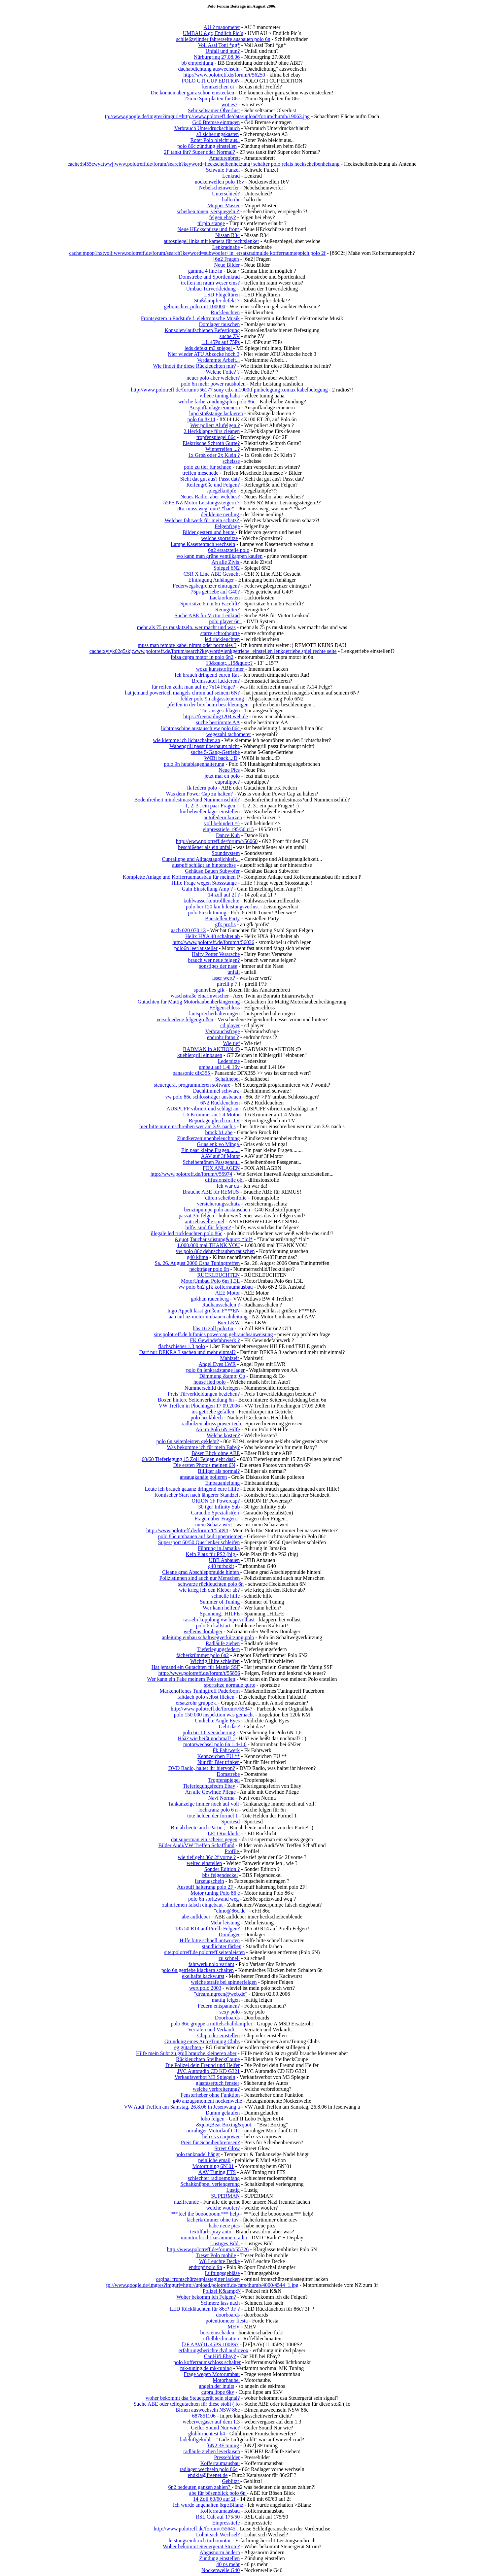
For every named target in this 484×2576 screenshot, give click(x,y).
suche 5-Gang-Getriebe (215, 752)
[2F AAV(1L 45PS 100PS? (210, 2344)
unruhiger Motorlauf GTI (213, 2130)
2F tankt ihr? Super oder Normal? (199, 152)
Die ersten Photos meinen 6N (204, 1465)
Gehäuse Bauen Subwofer (212, 871)
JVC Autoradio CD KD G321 (208, 2071)
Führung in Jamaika (219, 1548)
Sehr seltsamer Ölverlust (214, 110)
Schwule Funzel (223, 170)
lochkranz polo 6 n (218, 1810)
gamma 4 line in (205, 271)
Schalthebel (227, 1079)
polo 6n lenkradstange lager (215, 1370)
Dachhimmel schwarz (216, 1091)
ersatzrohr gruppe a (196, 1703)
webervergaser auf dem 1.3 (211, 2421)
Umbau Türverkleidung (211, 288)
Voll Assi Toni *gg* (219, 45)
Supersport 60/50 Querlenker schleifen (199, 1542)
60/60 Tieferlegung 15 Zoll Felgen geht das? (188, 1459)
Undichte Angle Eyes (217, 1720)
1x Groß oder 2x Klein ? (214, 455)
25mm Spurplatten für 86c (212, 98)
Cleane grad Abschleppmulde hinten (201, 1572)
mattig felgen (226, 2000)
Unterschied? (226, 193)
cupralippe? (227, 782)
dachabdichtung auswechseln (208, 69)
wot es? (229, 104)
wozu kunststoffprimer (220, 669)
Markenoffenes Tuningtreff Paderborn (199, 1691)
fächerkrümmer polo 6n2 (202, 1655)
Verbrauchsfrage (222, 1031)
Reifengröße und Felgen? (213, 485)
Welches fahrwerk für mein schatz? (202, 520)
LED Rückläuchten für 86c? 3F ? (205, 2309)
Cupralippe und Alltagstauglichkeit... (201, 859)
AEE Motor (227, 1293)
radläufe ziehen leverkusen (211, 2451)
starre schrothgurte (220, 633)
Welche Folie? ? (223, 372)
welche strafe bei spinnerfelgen (224, 1982)
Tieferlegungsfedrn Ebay (209, 1786)
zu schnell (229, 1958)
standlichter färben (222, 1946)
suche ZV (230, 336)
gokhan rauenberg (210, 1299)
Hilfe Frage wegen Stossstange (204, 883)
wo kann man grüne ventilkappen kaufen (219, 556)
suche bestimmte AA (217, 722)
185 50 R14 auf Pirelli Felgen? (207, 1928)
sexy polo (230, 2012)
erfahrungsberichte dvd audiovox (213, 2350)
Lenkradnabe (226, 247)
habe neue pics (224, 2225)
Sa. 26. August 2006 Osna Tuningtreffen (197, 1263)
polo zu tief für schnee (207, 467)
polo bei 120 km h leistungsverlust (222, 906)
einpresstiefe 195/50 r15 (228, 829)
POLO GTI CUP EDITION (211, 81)
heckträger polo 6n (209, 1269)
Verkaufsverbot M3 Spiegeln (205, 2077)
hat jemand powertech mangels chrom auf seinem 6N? (182, 692)
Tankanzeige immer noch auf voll (204, 1804)
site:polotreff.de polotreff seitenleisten (204, 1952)
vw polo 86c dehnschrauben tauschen (215, 1251)
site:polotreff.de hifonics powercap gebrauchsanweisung (213, 1334)
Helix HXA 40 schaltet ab (212, 936)
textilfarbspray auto (210, 2231)
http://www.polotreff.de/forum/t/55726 (208, 2249)
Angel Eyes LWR (217, 1364)
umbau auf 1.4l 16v (219, 1067)
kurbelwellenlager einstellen (210, 811)
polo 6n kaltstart (213, 1625)
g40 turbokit (221, 1566)
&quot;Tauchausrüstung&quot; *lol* (214, 1239)
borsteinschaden (217, 2332)
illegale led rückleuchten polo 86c (186, 1233)
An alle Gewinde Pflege (210, 1792)
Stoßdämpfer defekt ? (217, 300)
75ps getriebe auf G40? (215, 591)
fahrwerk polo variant (211, 1964)
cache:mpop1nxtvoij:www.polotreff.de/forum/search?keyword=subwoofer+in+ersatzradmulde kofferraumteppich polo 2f (197, 253)
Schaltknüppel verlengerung (210, 2184)
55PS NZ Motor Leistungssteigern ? (201, 502)
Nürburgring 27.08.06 (217, 57)
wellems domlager (203, 1631)
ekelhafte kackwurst (203, 1976)
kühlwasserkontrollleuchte (211, 900)
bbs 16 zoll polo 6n (213, 1328)
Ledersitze (229, 1061)
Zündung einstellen (219, 2558)
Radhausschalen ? (221, 1304)
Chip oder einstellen (218, 2035)
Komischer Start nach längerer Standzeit (197, 1495)
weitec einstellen (204, 1863)
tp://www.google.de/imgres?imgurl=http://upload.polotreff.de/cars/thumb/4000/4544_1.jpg (202, 2285)
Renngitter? (227, 609)
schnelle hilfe (226, 1596)
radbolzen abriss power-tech (211, 1423)
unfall (233, 972)
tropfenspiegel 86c (216, 437)
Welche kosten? (223, 1435)
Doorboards (227, 2017)
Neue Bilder (227, 265)
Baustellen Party (222, 918)
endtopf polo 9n (205, 2267)
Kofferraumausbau (220, 2463)
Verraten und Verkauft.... (214, 2029)
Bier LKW (229, 1322)
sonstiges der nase (218, 966)
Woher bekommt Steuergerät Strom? (201, 2546)
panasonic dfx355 (192, 1073)
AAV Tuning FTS (217, 2172)
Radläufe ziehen (223, 1643)
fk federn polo (202, 788)
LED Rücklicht (224, 1833)
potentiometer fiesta (227, 2320)
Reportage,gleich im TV (214, 1120)
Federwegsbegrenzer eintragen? (206, 586)
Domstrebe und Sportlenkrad (209, 277)
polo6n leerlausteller (196, 948)
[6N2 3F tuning (222, 2445)
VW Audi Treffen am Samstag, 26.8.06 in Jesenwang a (182, 2107)
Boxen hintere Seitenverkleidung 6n (196, 1400)
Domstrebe (228, 1774)
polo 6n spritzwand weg (213, 1899)
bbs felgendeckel (220, 1875)
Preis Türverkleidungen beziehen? (204, 1394)
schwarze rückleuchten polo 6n (211, 1584)
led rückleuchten (222, 639)
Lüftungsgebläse (222, 2273)
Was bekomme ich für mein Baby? (203, 1447)
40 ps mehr (228, 2564)
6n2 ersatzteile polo (228, 550)
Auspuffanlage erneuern (214, 407)
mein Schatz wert (213, 1524)
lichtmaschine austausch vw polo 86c (201, 728)
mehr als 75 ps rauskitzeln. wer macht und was (186, 627)
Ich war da (228, 1186)
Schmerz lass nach (220, 2303)
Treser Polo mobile (216, 2255)
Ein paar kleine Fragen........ (210, 1150)
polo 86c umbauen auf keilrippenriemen (200, 1536)
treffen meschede (200, 473)
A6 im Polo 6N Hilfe (218, 1429)
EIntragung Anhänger (211, 580)
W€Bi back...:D (220, 758)
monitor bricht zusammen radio (214, 2237)
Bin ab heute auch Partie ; (198, 1827)
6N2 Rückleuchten (220, 1102)
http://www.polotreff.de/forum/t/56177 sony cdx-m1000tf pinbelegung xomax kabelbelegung (230, 389)
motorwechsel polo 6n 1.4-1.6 (215, 1744)
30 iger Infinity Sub (219, 1506)
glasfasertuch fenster (217, 2083)
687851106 (204, 2416)
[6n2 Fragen (226, 259)
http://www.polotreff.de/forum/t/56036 (213, 942)
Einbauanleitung (222, 1483)
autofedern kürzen (223, 817)
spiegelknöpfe (221, 490)
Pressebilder (227, 2457)
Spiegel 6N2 (227, 568)
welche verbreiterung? (216, 2089)
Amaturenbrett (224, 158)
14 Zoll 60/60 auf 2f (214, 2499)
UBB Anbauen (224, 1560)
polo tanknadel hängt (197, 2154)
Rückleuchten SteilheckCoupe (208, 2059)
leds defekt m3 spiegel (209, 348)
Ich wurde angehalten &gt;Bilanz (208, 2505)
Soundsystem (226, 853)
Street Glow (227, 2148)
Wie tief (231, 1043)
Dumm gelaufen (223, 2113)
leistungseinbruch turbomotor (199, 2540)
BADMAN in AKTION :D (211, 1049)
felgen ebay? (222, 217)
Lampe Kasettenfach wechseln (203, 544)
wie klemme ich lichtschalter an (186, 740)
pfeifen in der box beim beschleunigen (208, 704)
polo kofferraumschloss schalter (207, 2362)
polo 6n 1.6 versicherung (209, 1732)
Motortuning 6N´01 (213, 2166)
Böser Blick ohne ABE (215, 1453)
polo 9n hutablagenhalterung (194, 764)
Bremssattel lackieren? (216, 681)
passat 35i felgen (196, 1215)
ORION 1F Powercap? (216, 1501)
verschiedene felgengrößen (184, 1019)
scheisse (231, 461)
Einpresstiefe (226, 2522)
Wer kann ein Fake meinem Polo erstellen (191, 1679)
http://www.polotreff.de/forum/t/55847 (212, 1709)
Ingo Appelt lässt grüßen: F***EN (203, 1310)
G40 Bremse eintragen (216, 122)
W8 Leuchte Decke (219, 2261)
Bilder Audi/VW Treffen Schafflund (196, 1845)
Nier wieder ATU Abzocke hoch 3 (203, 354)
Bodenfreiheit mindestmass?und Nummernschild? (187, 799)
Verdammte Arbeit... (218, 360)
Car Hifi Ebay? (220, 2356)
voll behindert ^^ (222, 823)
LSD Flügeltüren (222, 294)
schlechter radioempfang (214, 2178)
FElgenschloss (224, 1007)
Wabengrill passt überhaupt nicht (204, 746)
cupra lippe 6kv (217, 2392)
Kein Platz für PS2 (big (211, 1554)
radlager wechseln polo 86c (208, 2469)
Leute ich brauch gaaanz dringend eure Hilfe (192, 1489)
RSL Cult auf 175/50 (218, 2517)
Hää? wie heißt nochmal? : (206, 1738)
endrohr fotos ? (223, 1037)
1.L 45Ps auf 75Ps (220, 342)
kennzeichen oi (218, 86)
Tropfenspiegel (224, 1780)
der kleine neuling (220, 514)
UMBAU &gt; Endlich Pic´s (213, 33)
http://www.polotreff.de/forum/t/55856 (199, 1673)
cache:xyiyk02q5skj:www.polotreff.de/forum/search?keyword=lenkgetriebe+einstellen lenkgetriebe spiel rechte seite (213, 651)
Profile (232, 1851)
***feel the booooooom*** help (205, 2214)
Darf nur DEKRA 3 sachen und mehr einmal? (187, 1352)
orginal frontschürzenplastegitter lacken (198, 2279)
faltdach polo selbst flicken (205, 1697)
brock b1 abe (218, 1132)
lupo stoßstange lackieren (216, 413)
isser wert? (223, 978)
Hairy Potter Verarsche (216, 954)
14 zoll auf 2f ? (224, 895)
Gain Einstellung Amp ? (208, 889)
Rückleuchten (225, 312)
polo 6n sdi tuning (207, 912)
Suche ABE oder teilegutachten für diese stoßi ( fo (187, 2404)
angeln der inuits (216, 2386)
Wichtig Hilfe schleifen (215, 1661)
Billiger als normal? (219, 1471)
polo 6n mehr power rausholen (213, 384)
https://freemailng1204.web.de (215, 716)
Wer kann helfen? (221, 1607)
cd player (230, 1025)
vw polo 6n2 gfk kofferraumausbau (215, 1287)
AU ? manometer (222, 27)
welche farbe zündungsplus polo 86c (217, 401)
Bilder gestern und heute (209, 532)
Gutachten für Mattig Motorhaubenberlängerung (189, 1001)
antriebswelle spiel (205, 1221)
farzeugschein (209, 1881)
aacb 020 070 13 (188, 930)
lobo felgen (212, 2118)
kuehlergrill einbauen (199, 1055)
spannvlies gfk (209, 990)
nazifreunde (186, 2202)
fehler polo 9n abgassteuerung (212, 698)
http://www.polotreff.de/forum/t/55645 (195, 2528)
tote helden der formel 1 (212, 1815)
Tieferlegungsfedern (218, 1649)
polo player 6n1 (225, 621)
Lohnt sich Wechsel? (218, 2534)
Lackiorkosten (225, 597)
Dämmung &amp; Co (222, 1376)
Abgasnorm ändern (220, 2552)
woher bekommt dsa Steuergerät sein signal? (193, 2398)
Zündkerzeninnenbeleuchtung (208, 1138)
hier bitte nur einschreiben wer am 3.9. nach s (187, 1126)
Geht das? (229, 1726)
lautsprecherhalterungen (214, 1013)
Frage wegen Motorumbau (212, 2374)
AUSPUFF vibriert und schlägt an (203, 1108)
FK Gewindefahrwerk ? (215, 1340)
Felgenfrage (227, 526)
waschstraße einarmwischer (200, 996)
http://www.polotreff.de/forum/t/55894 (187, 1530)
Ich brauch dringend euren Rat (207, 675)
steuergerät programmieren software (192, 1085)
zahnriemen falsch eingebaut (192, 1905)
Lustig (233, 2190)
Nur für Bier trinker (218, 1762)
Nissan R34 (227, 235)
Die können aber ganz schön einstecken (193, 92)
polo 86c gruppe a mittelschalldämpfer (211, 2023)
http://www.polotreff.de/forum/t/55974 (191, 1174)
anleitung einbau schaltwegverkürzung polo (208, 1637)
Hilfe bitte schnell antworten (210, 1940)
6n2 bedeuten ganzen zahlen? (200, 2487)
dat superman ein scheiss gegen (204, 1839)
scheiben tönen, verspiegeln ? (208, 211)
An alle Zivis (226, 562)
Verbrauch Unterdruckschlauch (207, 128)
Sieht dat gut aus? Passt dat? (210, 479)
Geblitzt (231, 2481)
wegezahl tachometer (228, 734)
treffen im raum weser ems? (210, 283)
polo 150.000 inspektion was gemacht (214, 1714)
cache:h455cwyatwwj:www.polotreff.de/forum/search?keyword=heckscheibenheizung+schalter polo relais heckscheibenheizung (204, 164)
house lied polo (209, 1382)
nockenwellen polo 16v (219, 182)
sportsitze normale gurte (229, 1685)
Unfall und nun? (222, 51)
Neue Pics (229, 770)
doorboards (228, 2315)
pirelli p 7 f (229, 984)
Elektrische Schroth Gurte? (211, 443)
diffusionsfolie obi (224, 1180)
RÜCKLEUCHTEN (218, 1275)
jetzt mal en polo (222, 776)
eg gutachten (188, 2047)
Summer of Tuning (220, 1602)
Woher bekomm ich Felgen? (206, 2297)
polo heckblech (206, 1417)
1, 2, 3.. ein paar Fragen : (212, 805)
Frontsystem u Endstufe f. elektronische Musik (190, 318)
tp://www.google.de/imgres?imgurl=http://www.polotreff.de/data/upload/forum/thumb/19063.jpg (207, 116)
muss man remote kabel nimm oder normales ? (187, 645)
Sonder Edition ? (222, 1869)
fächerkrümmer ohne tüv (213, 2219)
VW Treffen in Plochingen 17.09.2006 (199, 1405)
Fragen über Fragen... (217, 1518)
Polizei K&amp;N (222, 2291)
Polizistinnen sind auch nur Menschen (199, 1578)
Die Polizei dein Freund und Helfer (202, 2065)
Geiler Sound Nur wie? (215, 2427)
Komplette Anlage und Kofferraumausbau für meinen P (181, 877)
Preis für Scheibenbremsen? (210, 2142)
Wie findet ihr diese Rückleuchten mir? (194, 366)
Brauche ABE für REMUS (211, 1192)
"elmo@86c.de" (231, 1911)
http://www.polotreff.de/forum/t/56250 (224, 75)
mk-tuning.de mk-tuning (206, 2368)
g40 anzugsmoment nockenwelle (207, 2101)
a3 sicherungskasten (217, 134)
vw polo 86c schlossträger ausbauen (203, 1097)
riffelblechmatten (221, 2338)
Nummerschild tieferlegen (212, 1388)
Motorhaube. (226, 2380)
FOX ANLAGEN (221, 1168)
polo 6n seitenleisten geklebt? (187, 1441)
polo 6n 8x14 (201, 419)
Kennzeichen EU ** (218, 1756)
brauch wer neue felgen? (214, 960)
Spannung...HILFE (220, 1613)
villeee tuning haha (220, 395)
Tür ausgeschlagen (220, 710)
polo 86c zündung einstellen (207, 146)
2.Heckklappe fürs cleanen (212, 431)
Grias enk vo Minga (218, 1144)
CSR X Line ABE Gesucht (212, 574)
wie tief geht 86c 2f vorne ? (207, 1857)
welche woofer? (223, 2208)
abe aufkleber (196, 1916)
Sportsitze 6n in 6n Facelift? (210, 603)
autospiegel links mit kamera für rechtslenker (211, 241)
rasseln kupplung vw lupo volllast (219, 1619)
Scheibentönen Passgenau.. (211, 1162)
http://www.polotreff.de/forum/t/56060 (217, 841)
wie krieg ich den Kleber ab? (209, 1590)
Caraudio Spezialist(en (215, 1512)
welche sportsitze (219, 538)
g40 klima (197, 1257)
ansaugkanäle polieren (203, 1477)
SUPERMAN (225, 2196)
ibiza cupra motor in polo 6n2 (202, 657)
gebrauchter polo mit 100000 (194, 306)
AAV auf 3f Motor (220, 1156)
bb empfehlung (197, 63)
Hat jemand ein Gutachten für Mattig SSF (196, 1667)
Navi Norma (221, 1798)
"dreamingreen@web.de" (221, 1994)
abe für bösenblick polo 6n (218, 2493)
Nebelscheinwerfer (219, 187)
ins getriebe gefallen (212, 1411)
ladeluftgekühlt (196, 2439)
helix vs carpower (221, 2136)
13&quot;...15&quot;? (229, 663)
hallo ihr (231, 199)
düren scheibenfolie (226, 1198)
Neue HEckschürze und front (209, 229)
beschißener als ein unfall (205, 847)
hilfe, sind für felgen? (208, 1227)
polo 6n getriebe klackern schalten (197, 1970)
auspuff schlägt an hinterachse (204, 865)
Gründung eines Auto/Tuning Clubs (202, 2041)
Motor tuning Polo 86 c (215, 1893)
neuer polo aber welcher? (213, 378)
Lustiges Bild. (225, 2243)
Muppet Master (223, 205)
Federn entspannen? (219, 2006)
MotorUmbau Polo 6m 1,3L (210, 1281)
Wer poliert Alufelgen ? (215, 425)
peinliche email (214, 2160)
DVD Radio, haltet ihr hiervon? (201, 1768)
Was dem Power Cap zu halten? (199, 794)
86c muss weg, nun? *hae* (205, 508)
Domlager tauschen (219, 324)
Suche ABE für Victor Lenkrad (207, 615)
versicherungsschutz (218, 1203)
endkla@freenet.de (208, 2475)
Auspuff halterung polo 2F (205, 1887)
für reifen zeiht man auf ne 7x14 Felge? (193, 687)
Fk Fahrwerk (226, 1750)
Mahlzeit (230, 1358)
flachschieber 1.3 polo (181, 1346)
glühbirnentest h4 (206, 2433)
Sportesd (230, 1821)
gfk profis (225, 924)
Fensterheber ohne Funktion (210, 2095)
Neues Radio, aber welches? (210, 496)
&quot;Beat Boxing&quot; (224, 2124)
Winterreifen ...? (222, 449)
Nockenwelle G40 (220, 2570)
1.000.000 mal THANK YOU (208, 1245)
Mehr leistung (225, 1922)
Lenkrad (231, 176)
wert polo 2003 (205, 1988)
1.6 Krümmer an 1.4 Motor (211, 1114)
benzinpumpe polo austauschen (217, 1209)
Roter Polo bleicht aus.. (215, 140)
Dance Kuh (228, 835)
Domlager (229, 1934)
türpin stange (211, 223)
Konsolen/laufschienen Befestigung (202, 330)
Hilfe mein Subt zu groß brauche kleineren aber (186, 2053)
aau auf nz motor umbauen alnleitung (208, 1316)
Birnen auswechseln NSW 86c (208, 2410)
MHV (233, 2326)
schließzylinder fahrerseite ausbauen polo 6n (223, 39)
